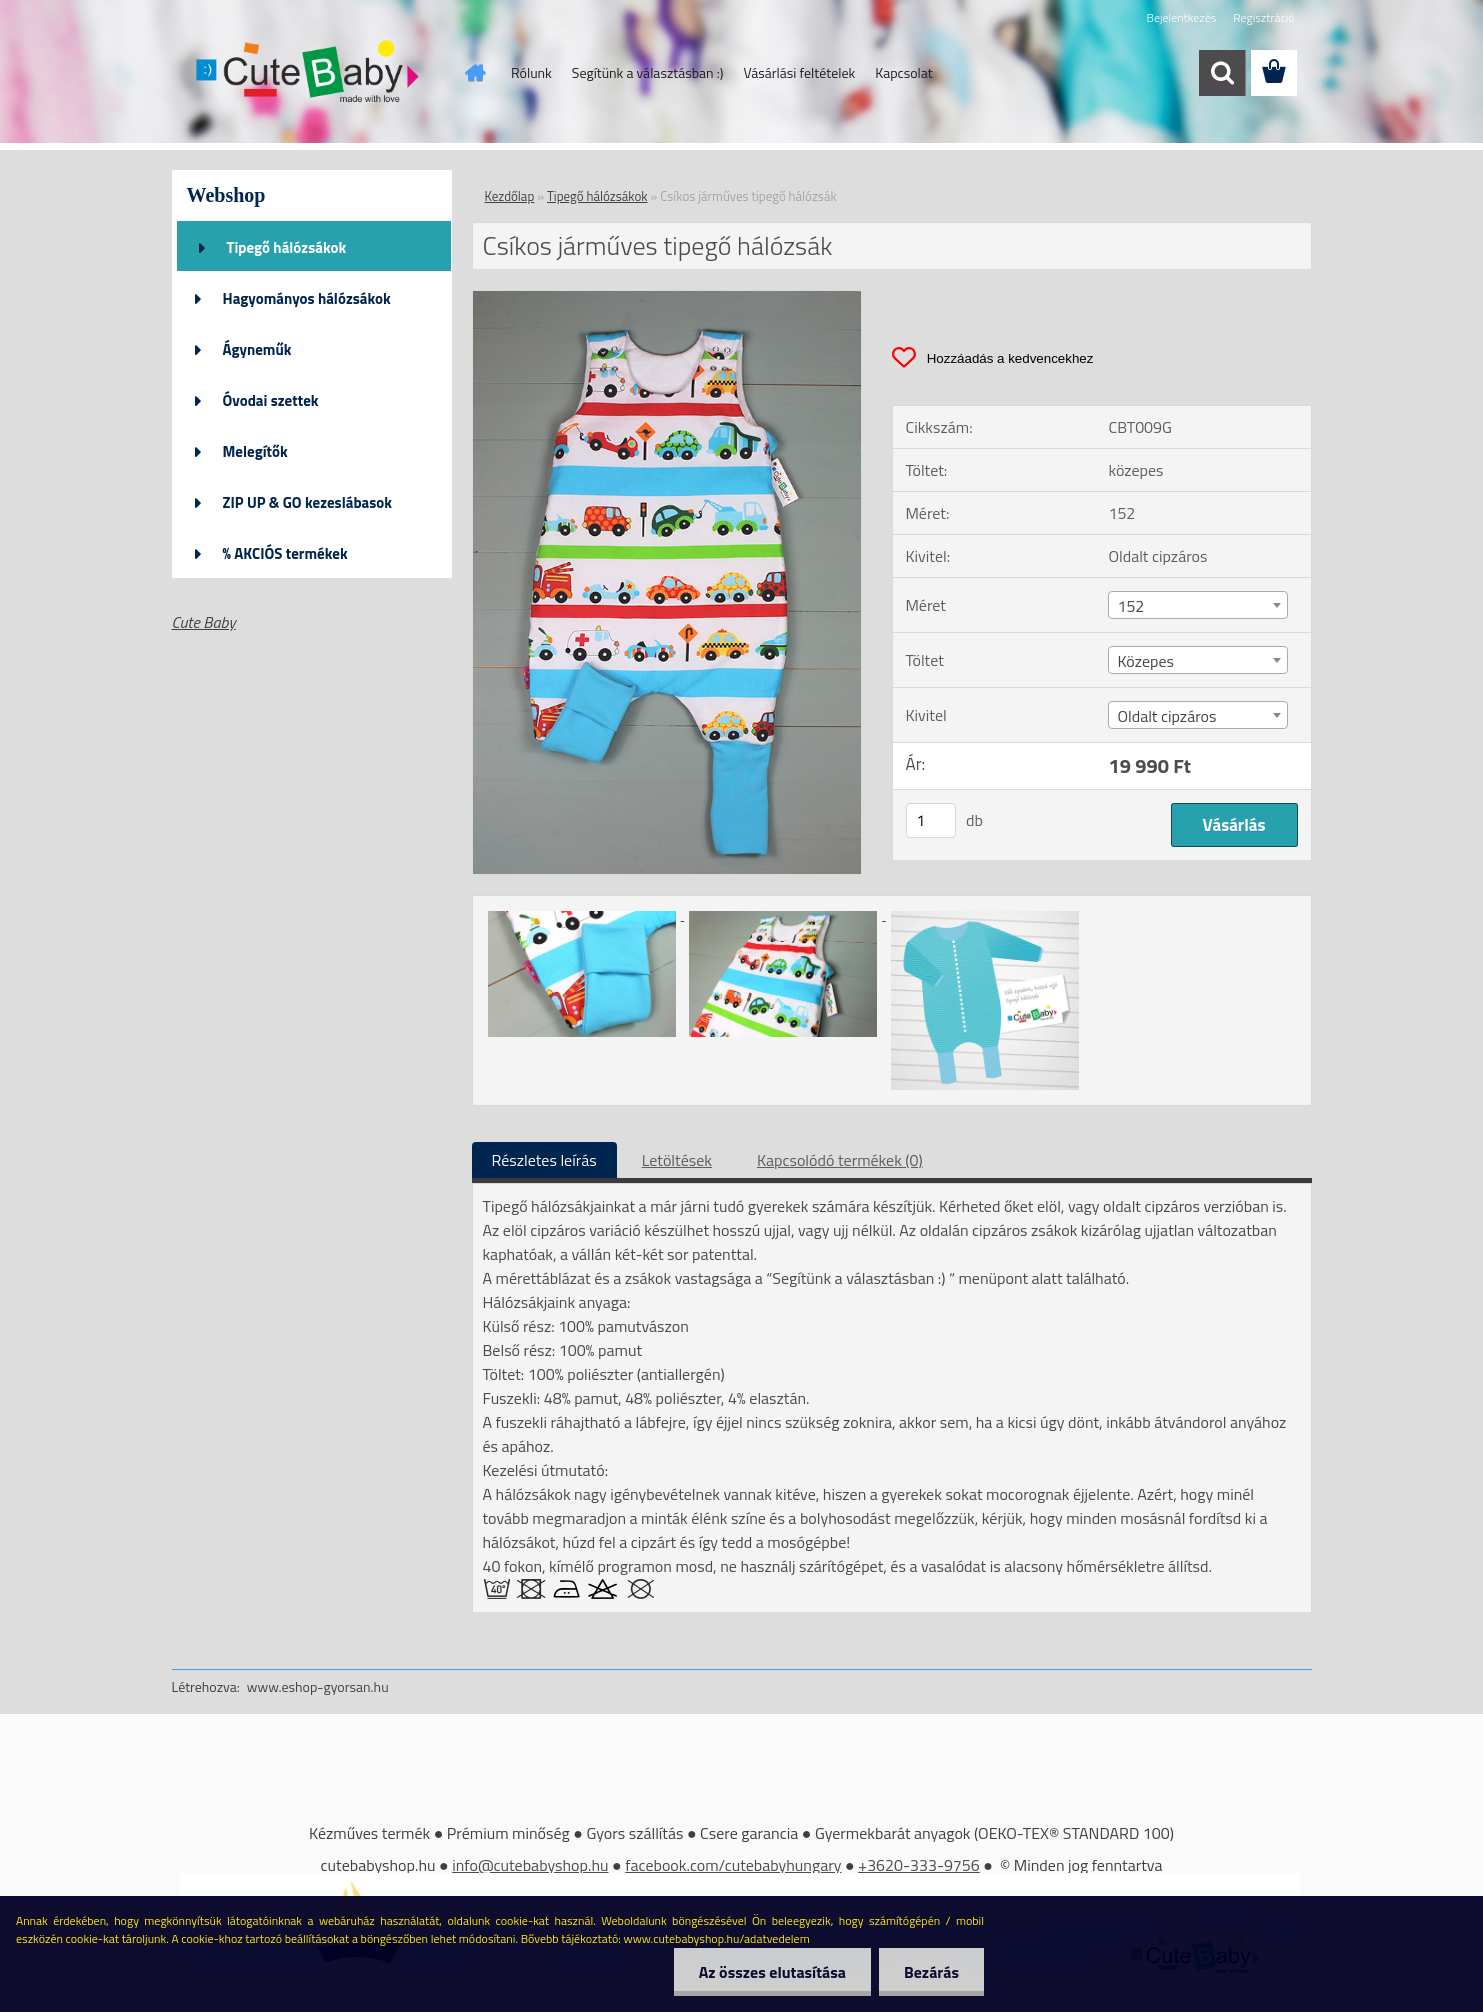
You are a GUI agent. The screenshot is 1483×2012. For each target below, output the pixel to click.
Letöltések (677, 1160)
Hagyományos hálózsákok (307, 298)
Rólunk (531, 72)
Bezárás (931, 1972)
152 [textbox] (1130, 606)
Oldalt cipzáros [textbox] (1166, 716)
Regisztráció (1263, 17)
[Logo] (309, 74)
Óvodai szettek (271, 400)
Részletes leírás (544, 1160)
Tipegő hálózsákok (287, 247)
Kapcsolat (904, 72)
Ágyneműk (257, 349)
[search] (1222, 73)
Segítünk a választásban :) (648, 72)
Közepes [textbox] (1145, 661)
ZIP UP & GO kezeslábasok (308, 502)
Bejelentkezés (1182, 17)
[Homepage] (473, 73)
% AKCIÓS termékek (285, 553)
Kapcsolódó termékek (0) (840, 1160)
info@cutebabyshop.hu (530, 1865)
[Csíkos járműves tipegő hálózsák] (667, 299)
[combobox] (1198, 605)
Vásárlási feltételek (799, 72)
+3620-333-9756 (919, 1865)
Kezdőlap (510, 196)
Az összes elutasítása (772, 1972)
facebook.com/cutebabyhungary (733, 1865)
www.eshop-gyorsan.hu (318, 1686)
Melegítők (255, 451)
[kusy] (931, 820)
